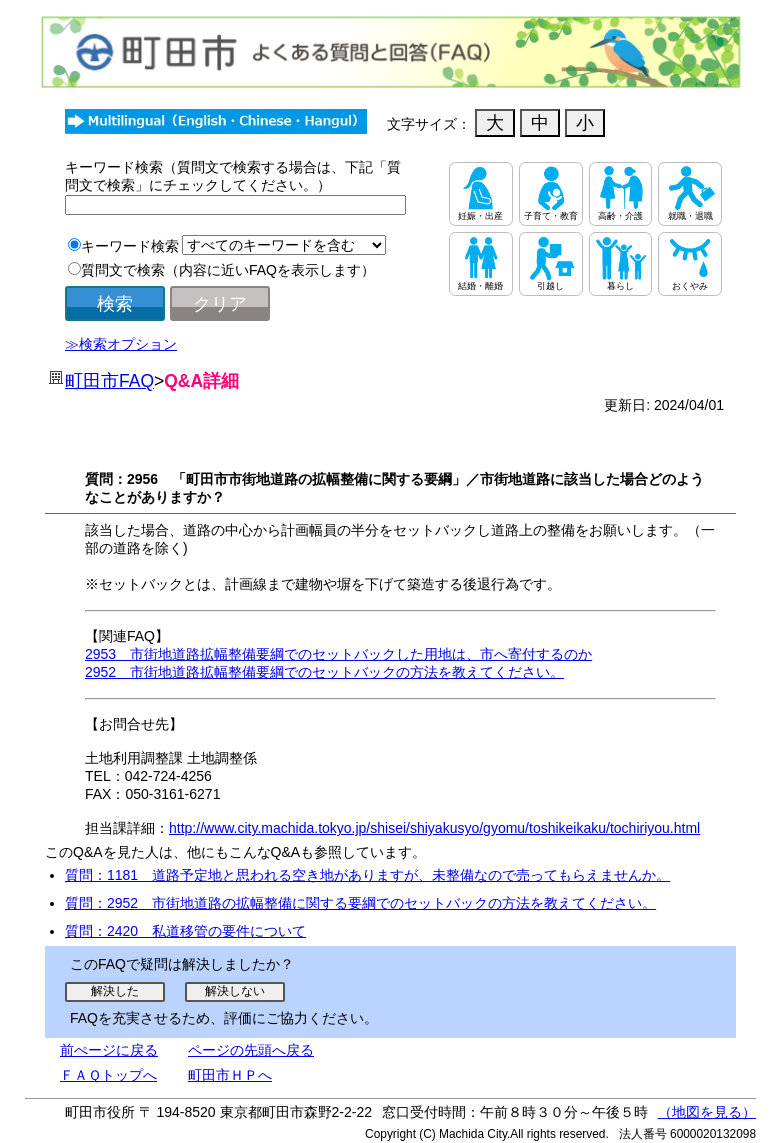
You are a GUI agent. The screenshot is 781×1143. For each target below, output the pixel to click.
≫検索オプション (121, 344)
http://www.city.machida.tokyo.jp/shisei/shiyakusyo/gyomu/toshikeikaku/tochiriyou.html (434, 828)
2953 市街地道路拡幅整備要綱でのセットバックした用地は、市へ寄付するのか (338, 654)
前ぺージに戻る (109, 1050)
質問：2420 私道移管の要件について (185, 931)
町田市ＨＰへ (230, 1075)
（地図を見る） (707, 1112)
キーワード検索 (130, 246)
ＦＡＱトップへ (108, 1075)
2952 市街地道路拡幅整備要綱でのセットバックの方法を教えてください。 (324, 672)
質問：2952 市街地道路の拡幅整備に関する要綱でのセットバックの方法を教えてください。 (360, 903)
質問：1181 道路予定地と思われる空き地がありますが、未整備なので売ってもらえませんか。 (367, 875)
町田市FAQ (109, 381)
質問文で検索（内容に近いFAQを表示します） (228, 270)
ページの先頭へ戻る (251, 1050)
